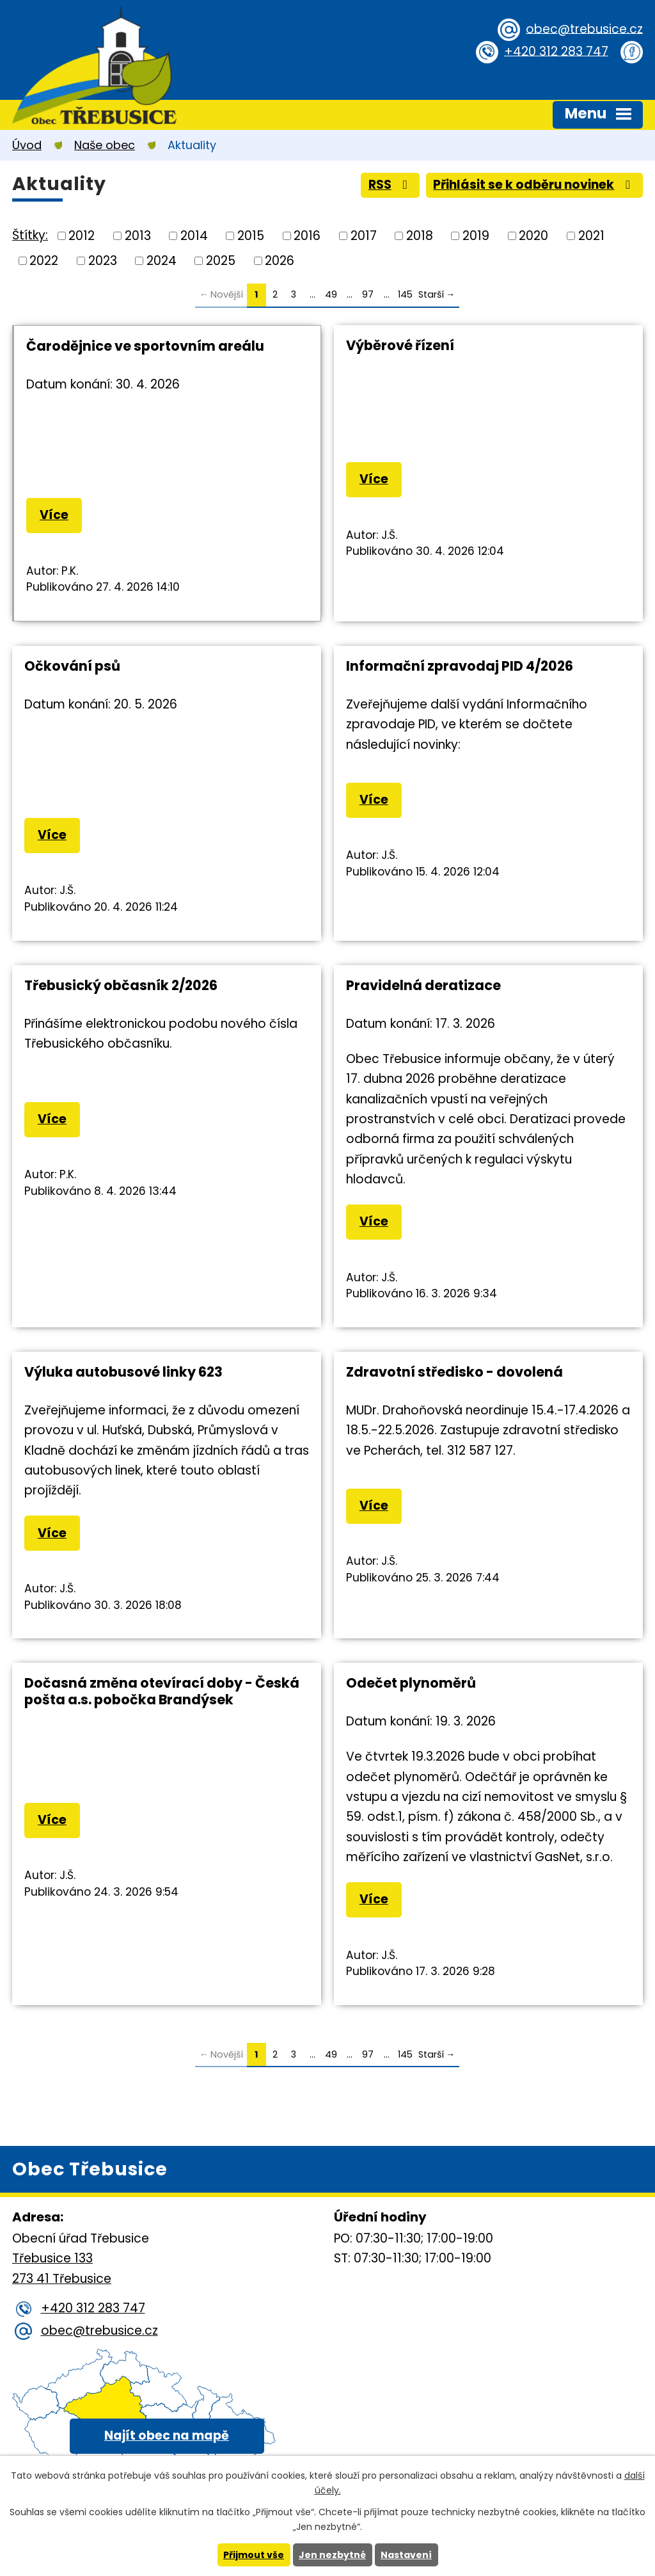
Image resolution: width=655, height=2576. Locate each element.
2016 (307, 235)
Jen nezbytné (332, 2554)
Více (54, 515)
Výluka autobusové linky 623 (123, 1372)
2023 (102, 260)
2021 (591, 235)
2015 (250, 235)
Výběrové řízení (400, 345)
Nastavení (406, 2554)
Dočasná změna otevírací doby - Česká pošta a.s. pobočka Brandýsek (161, 1691)
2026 (279, 260)
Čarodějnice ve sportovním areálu (145, 346)
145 (405, 294)
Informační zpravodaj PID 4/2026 (459, 666)
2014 (194, 235)
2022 (43, 260)
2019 (475, 235)
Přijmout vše (253, 2554)
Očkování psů (72, 666)
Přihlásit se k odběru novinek (534, 184)
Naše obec (104, 145)
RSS (390, 184)
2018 (419, 235)
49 (331, 294)
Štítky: (30, 235)
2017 (364, 235)
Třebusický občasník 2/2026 (120, 985)
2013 (138, 235)
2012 (81, 235)
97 (368, 294)
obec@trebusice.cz (584, 28)
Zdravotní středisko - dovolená (454, 1372)
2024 (161, 260)
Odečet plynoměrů (411, 1683)
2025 (220, 260)
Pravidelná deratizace (423, 985)
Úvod (27, 145)
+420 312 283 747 (556, 51)
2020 (533, 235)
